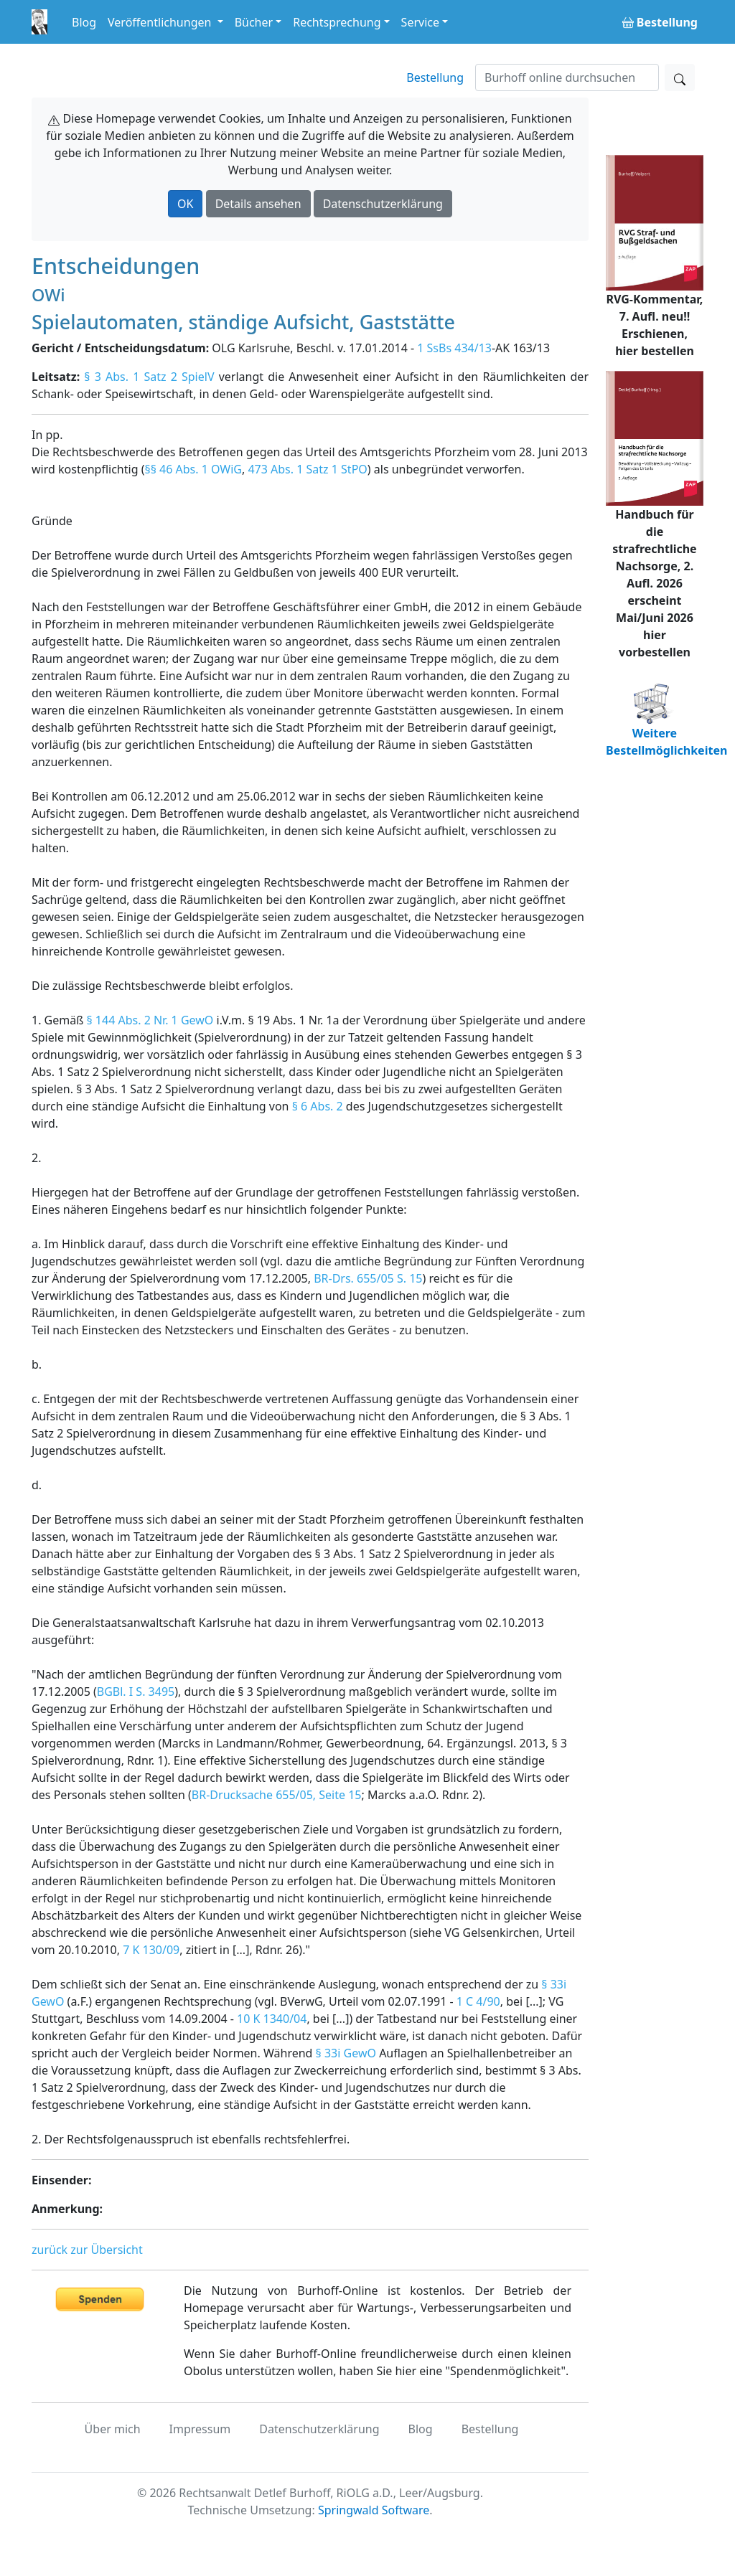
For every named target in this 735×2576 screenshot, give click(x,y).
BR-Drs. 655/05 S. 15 (368, 1278)
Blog (84, 22)
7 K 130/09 (151, 1950)
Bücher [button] (254, 22)
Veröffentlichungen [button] (161, 22)
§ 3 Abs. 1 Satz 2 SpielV (149, 376)
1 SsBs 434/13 (454, 348)
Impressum (200, 2429)
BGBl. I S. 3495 (135, 1691)
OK (185, 204)
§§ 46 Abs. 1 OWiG (193, 469)
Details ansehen (258, 204)
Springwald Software (373, 2510)
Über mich (113, 2429)
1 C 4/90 (478, 2001)
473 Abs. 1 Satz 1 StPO (307, 469)
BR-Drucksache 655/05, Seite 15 (277, 1795)
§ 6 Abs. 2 (317, 1106)
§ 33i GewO (346, 2053)
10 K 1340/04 (271, 2019)
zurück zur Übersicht (87, 2249)
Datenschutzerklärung (383, 204)
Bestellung (435, 77)
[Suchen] (567, 77)
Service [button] (420, 22)
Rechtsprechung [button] (336, 22)
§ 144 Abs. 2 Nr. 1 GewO (149, 1020)
